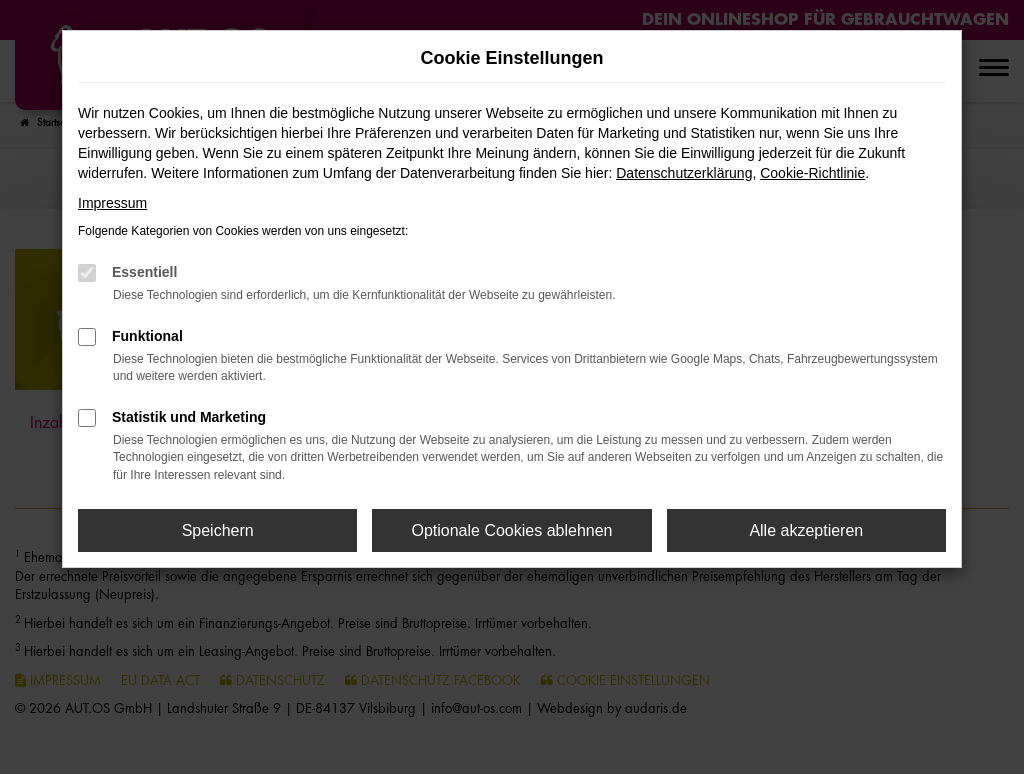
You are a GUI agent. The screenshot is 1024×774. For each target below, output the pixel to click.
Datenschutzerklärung (684, 173)
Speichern (218, 530)
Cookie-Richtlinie (812, 173)
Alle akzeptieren (806, 530)
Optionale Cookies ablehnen (511, 530)
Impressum (112, 203)
